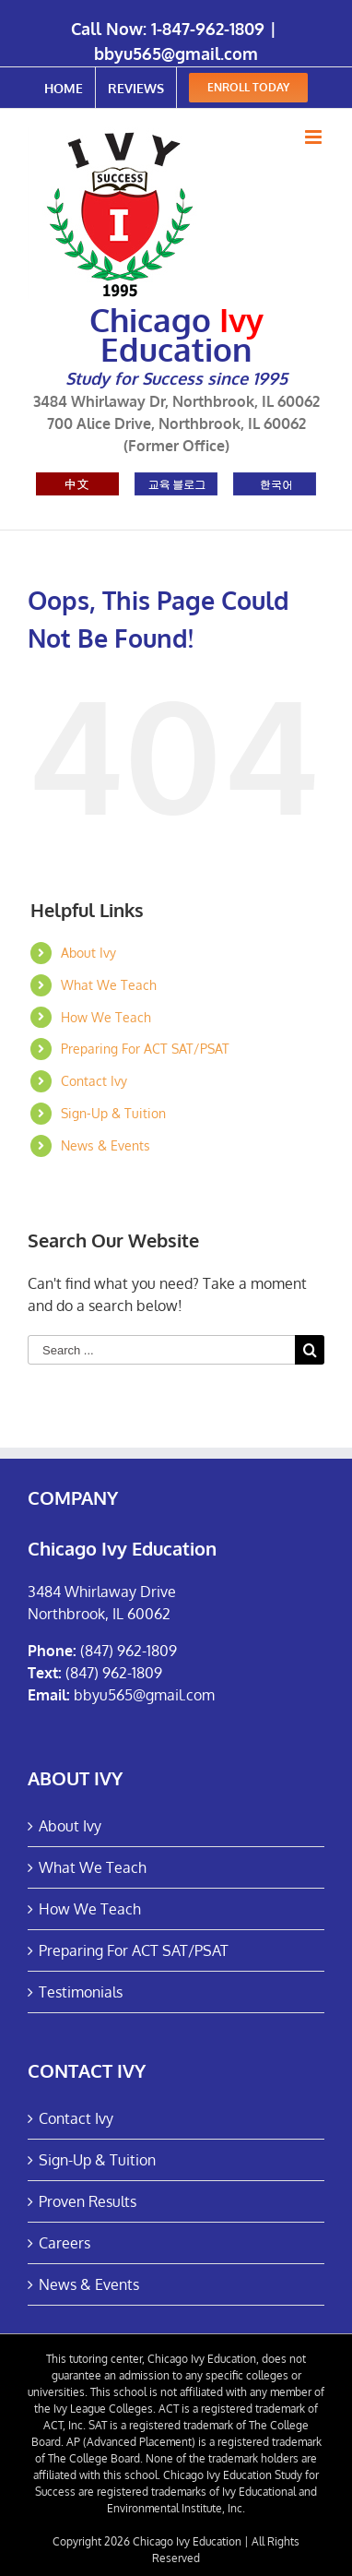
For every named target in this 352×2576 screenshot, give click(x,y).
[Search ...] (161, 1350)
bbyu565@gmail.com (176, 53)
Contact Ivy (94, 1081)
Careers (64, 2243)
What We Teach (109, 985)
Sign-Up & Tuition (113, 1113)
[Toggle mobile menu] (314, 137)
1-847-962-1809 (207, 28)
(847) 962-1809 (128, 1650)
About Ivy (88, 952)
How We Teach (106, 1017)
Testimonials (81, 1992)
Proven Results (87, 2201)
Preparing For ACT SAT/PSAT (145, 1048)
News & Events (105, 1145)
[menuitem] (63, 87)
